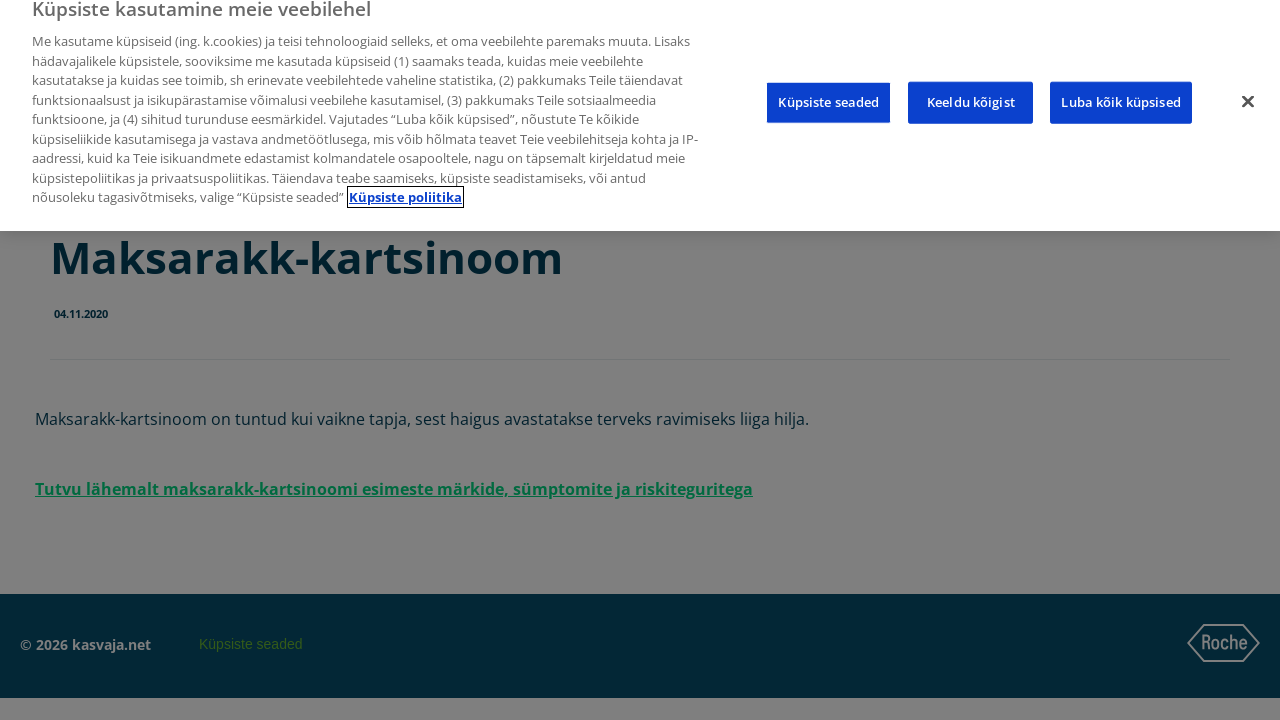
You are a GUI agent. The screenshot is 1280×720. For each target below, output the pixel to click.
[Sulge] (1248, 93)
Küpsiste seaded (828, 93)
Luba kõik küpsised (1120, 93)
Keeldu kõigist (971, 93)
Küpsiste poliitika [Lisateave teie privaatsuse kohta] (405, 189)
